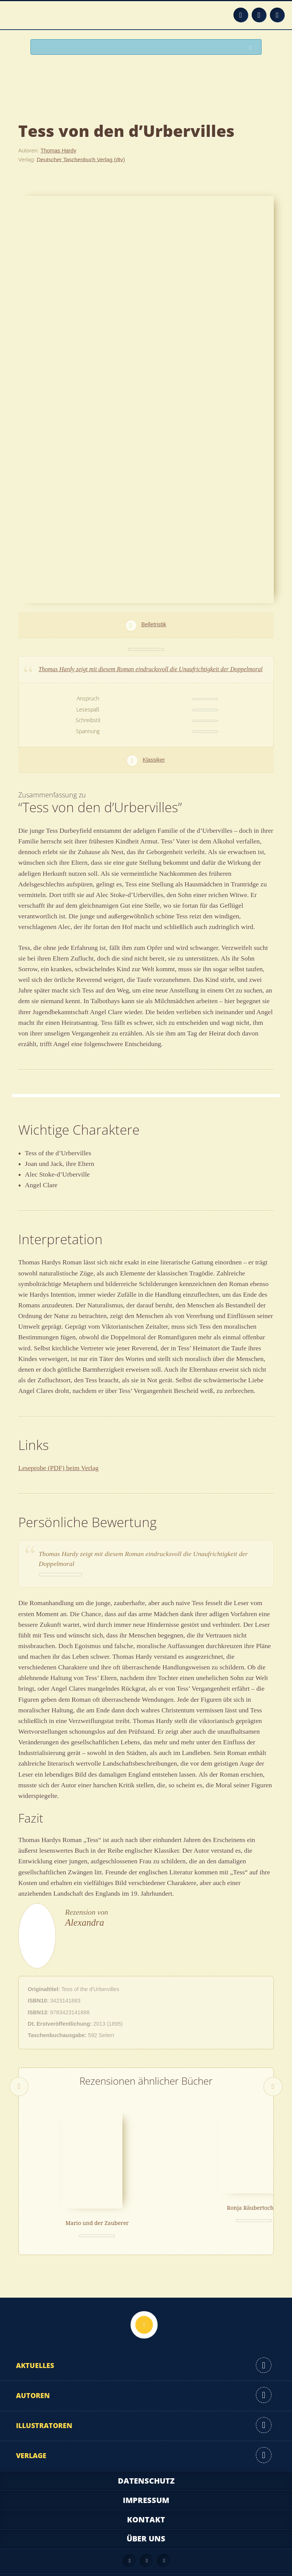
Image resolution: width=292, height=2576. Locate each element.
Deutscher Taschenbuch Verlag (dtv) (81, 159)
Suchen (252, 47)
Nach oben (144, 2301)
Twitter (277, 15)
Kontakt (146, 2496)
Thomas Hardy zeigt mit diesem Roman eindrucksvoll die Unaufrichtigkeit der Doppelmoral (150, 669)
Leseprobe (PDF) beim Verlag (58, 1468)
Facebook (259, 15)
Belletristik (154, 624)
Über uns (146, 2515)
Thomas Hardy (58, 151)
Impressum (146, 2476)
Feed (240, 15)
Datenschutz (146, 2457)
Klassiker (154, 760)
